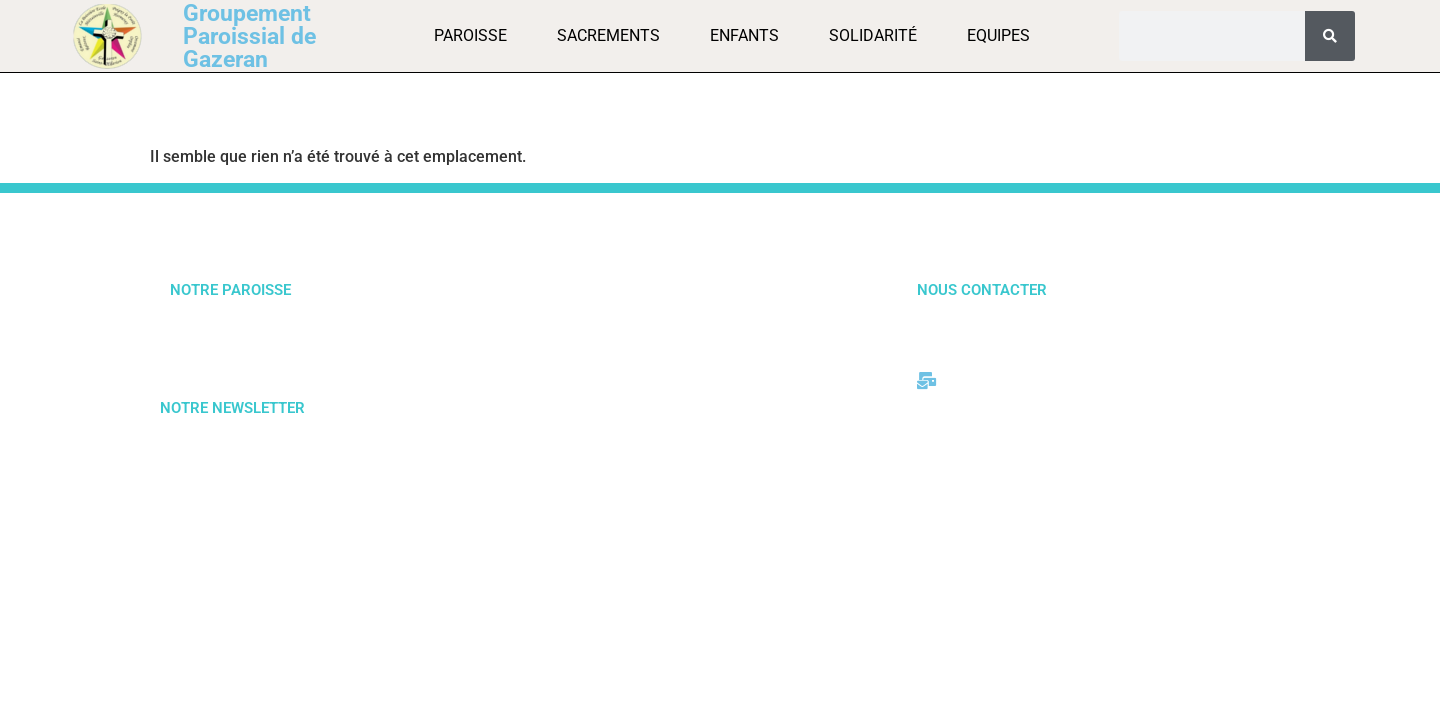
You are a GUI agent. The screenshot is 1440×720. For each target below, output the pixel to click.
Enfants (744, 35)
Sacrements (608, 35)
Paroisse (470, 35)
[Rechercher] (1330, 36)
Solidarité (873, 35)
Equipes (998, 35)
